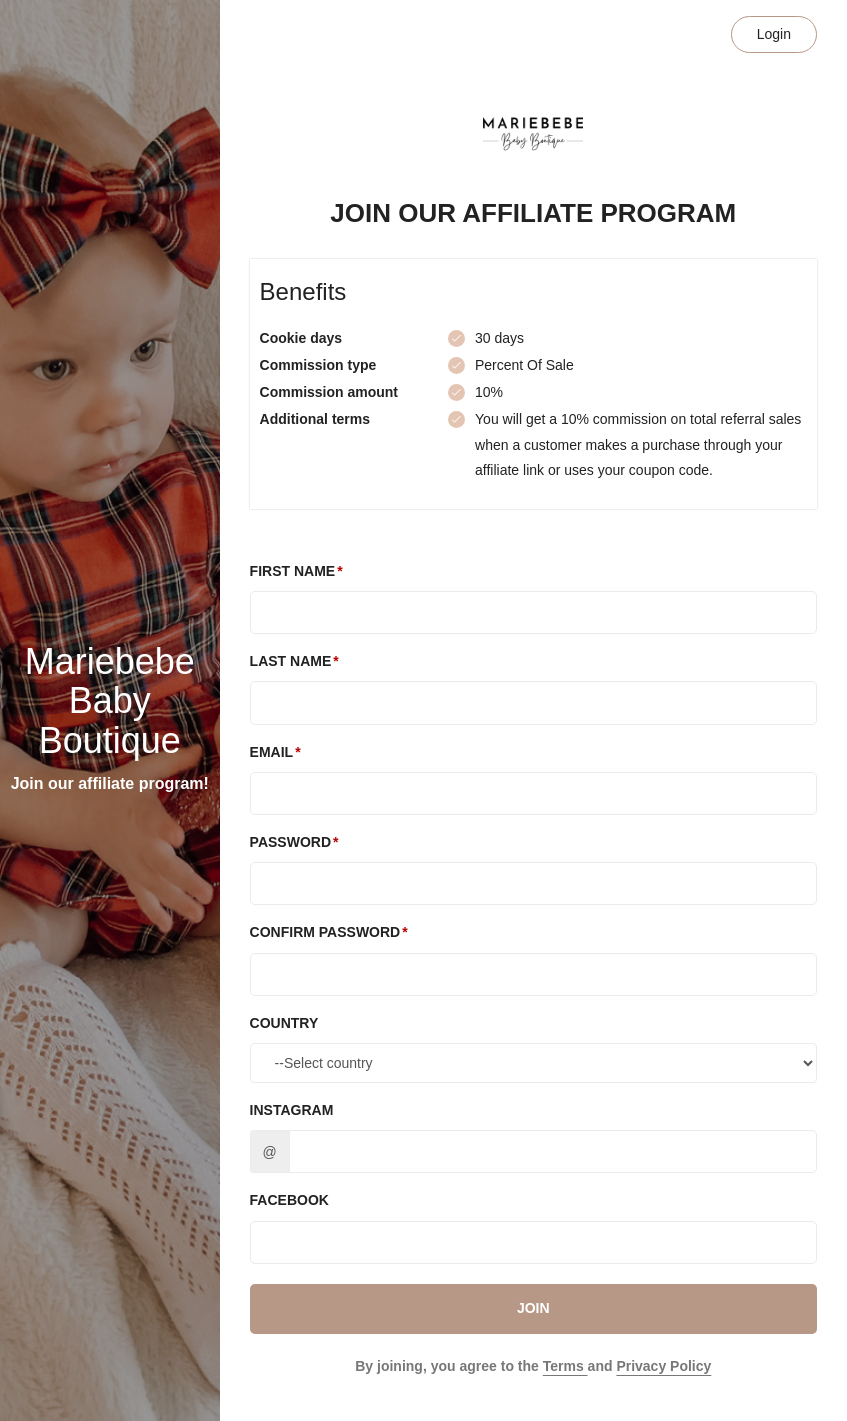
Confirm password (325, 932)
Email (272, 752)
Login (774, 34)
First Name (293, 571)
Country (284, 1023)
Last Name (291, 661)
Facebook (289, 1200)
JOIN (533, 1308)
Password (290, 842)
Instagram (292, 1110)
